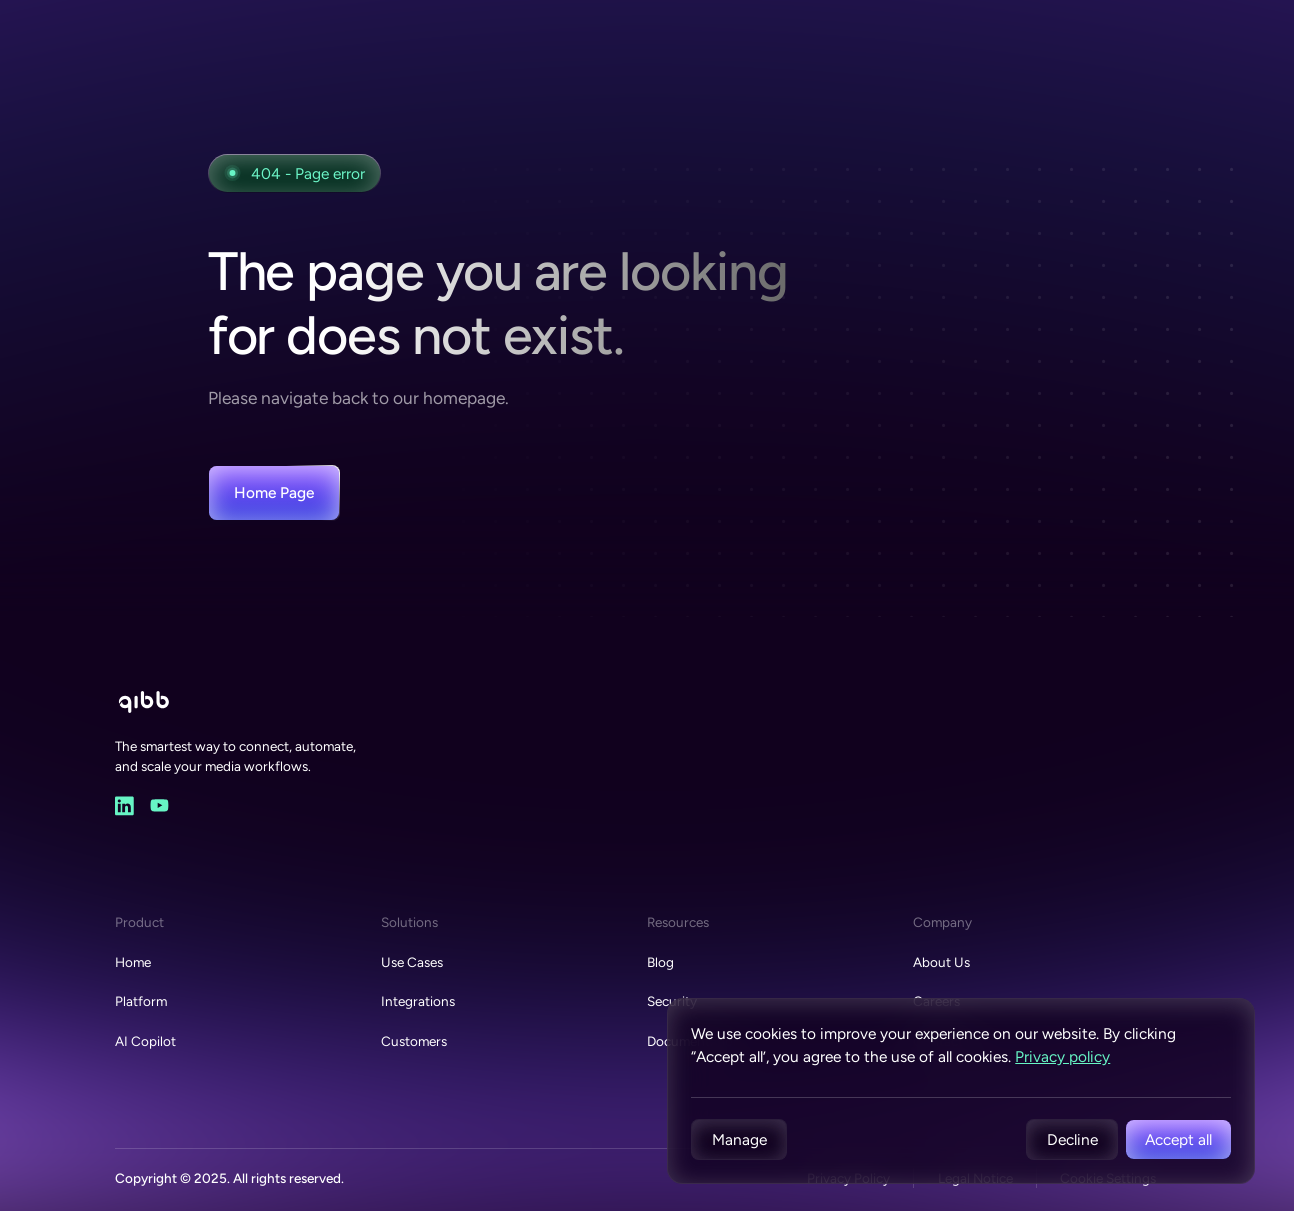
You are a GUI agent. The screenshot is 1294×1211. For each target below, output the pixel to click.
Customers (414, 1041)
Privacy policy (1062, 1056)
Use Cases (412, 962)
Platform (141, 1001)
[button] (739, 1139)
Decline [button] (1072, 1139)
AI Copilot (145, 1041)
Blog (660, 962)
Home (133, 962)
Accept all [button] (1178, 1139)
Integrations (418, 1001)
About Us (941, 962)
